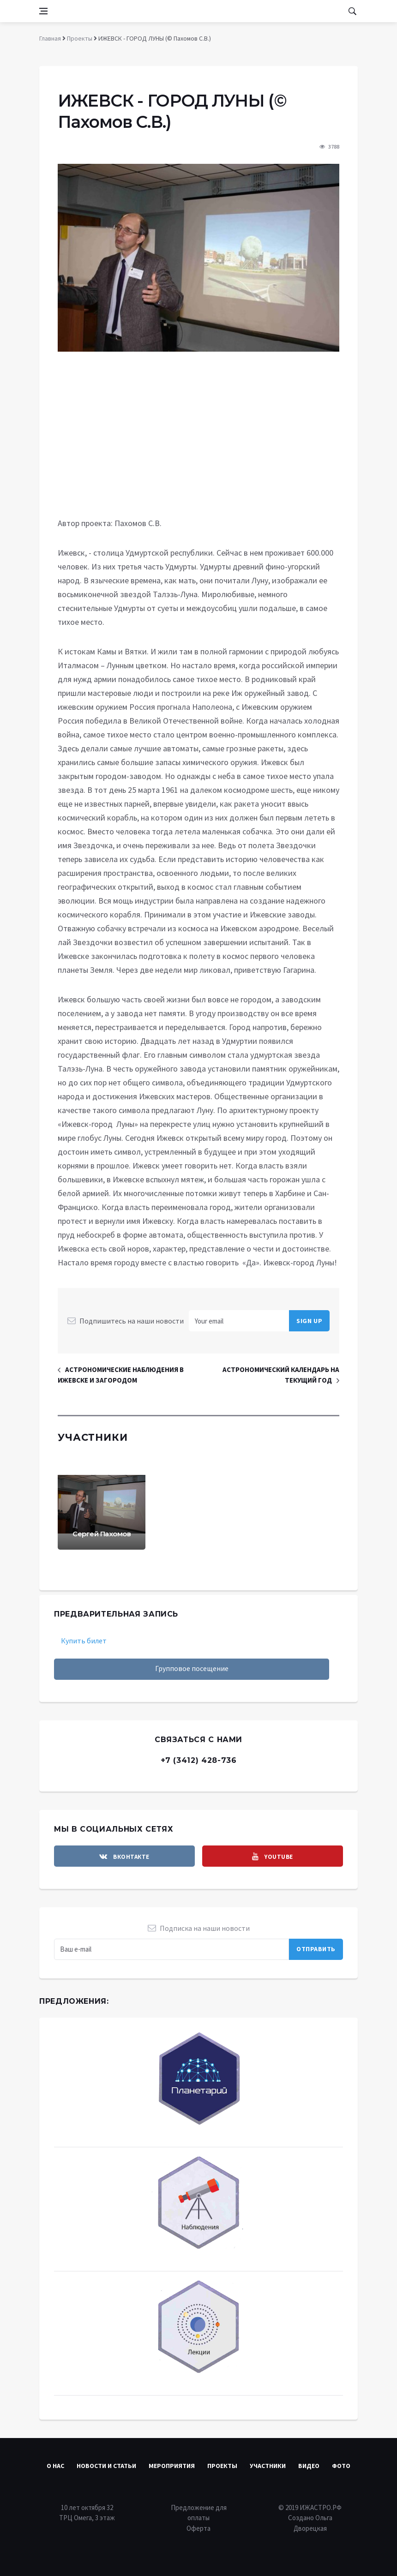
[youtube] (272, 1856)
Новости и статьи (106, 2466)
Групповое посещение (192, 1668)
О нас (55, 2466)
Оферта (198, 2528)
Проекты (222, 2466)
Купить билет (84, 1640)
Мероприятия (172, 2466)
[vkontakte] (124, 1856)
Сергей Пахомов (101, 1533)
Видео (308, 2466)
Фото (341, 2466)
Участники (268, 2466)
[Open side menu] (43, 11)
